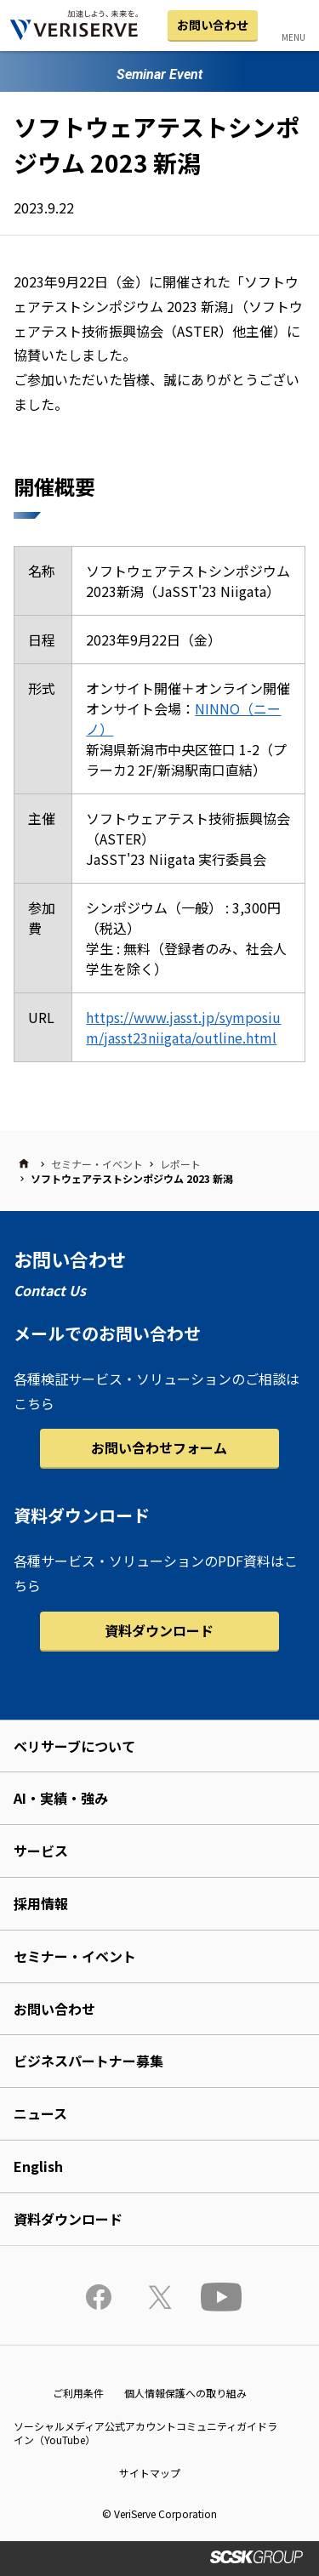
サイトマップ (149, 2472)
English (38, 2166)
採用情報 (41, 1903)
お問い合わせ (212, 24)
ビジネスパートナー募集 (88, 2060)
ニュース (40, 2113)
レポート (180, 1164)
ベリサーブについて (74, 1746)
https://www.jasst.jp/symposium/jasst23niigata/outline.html (183, 1027)
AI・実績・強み (61, 1798)
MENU (293, 37)
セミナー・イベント (97, 1164)
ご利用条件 (78, 2393)
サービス (41, 1850)
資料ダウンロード (159, 1630)
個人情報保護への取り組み (185, 2393)
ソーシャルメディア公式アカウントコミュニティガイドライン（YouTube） (145, 2433)
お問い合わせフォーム (159, 1447)
